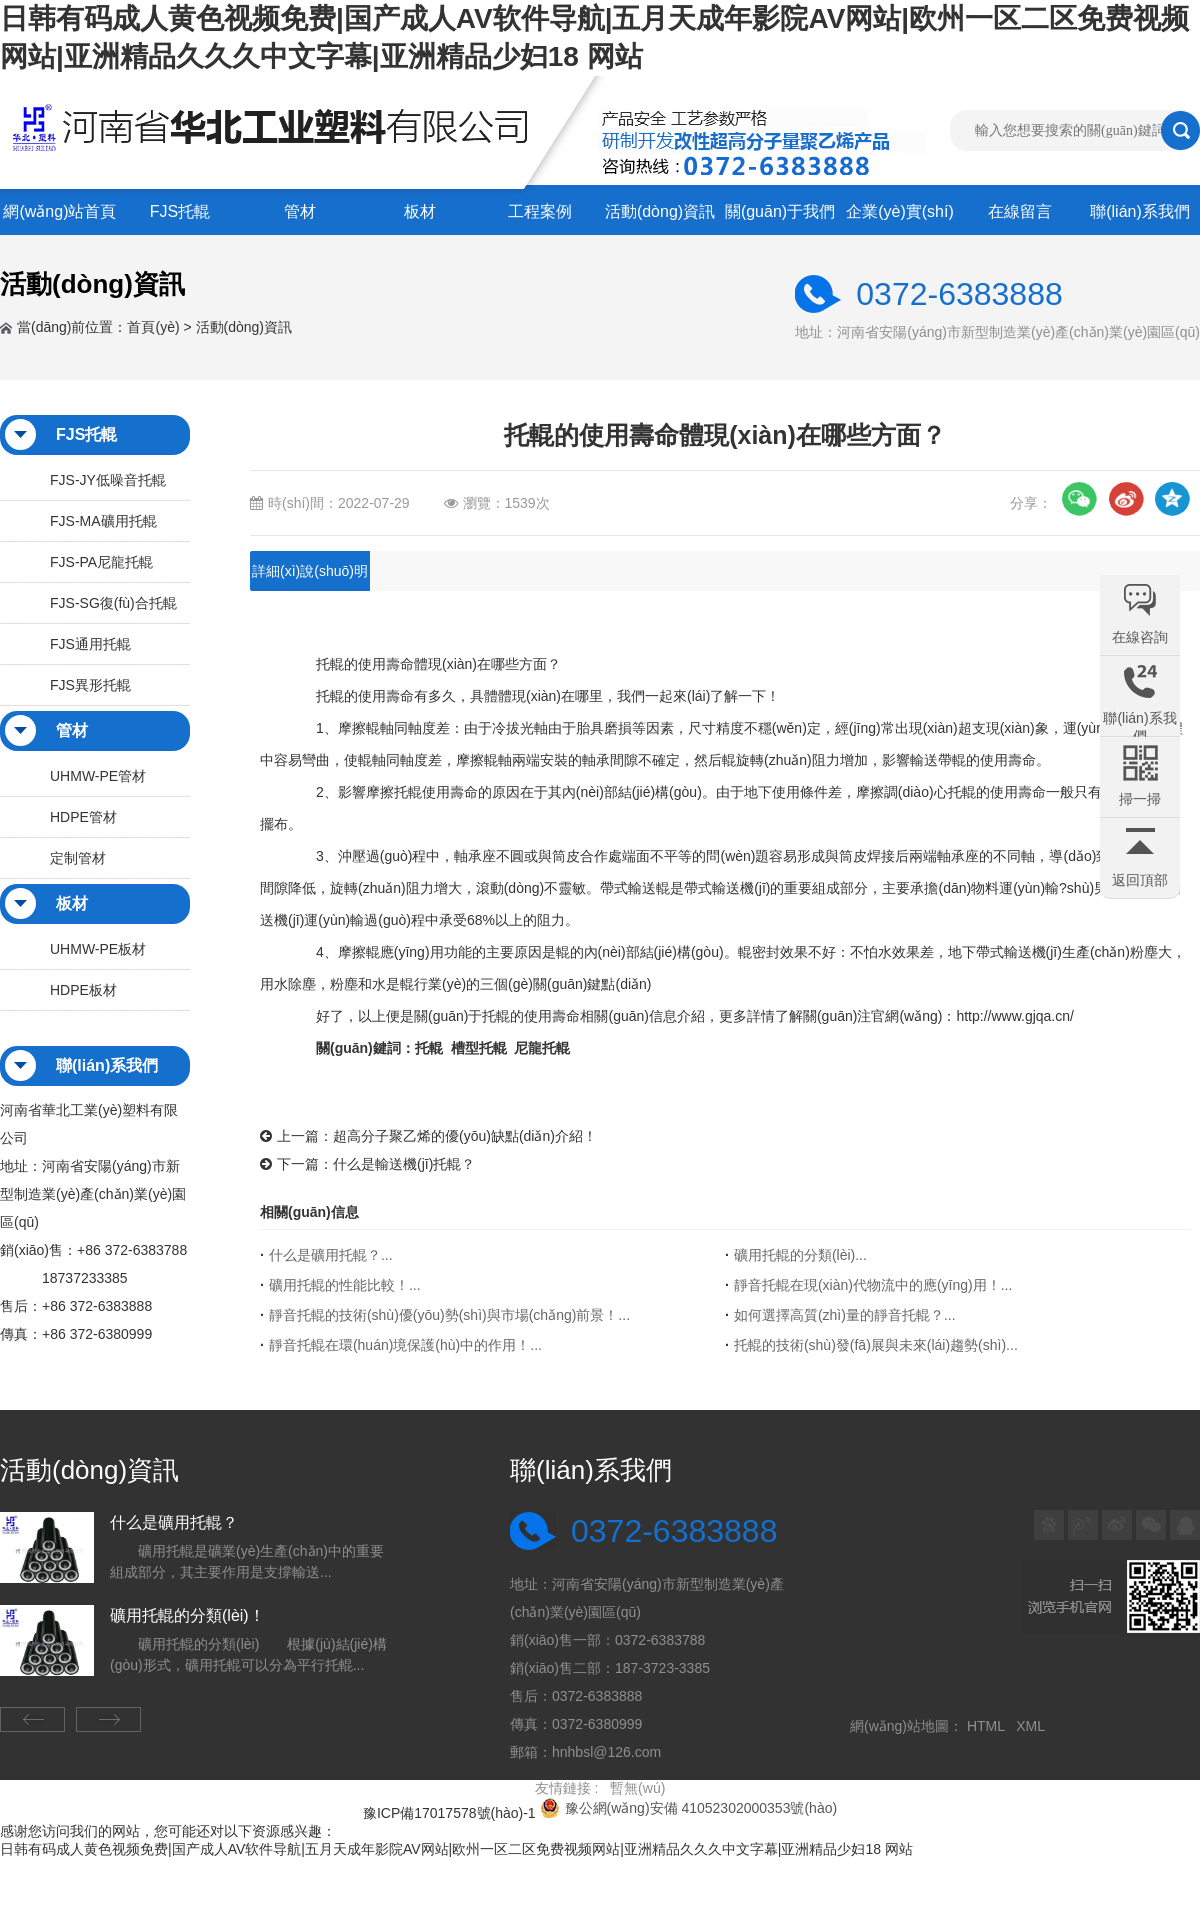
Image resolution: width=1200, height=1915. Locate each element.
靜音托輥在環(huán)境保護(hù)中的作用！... (405, 1345)
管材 (300, 211)
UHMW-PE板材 (98, 949)
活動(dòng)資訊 (660, 211)
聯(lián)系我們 (1140, 211)
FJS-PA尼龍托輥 (101, 562)
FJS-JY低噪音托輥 (108, 480)
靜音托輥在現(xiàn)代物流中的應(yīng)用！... (873, 1285)
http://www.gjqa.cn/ (1015, 1016)
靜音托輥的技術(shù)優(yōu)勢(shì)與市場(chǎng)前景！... (449, 1315)
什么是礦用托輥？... (331, 1255)
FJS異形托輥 (90, 685)
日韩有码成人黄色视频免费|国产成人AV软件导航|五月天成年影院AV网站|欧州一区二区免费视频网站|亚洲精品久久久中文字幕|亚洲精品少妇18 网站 (456, 1849)
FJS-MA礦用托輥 (103, 521)
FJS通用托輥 (90, 644)
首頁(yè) (153, 327)
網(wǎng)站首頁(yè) (59, 218)
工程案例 (540, 211)
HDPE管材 (83, 817)
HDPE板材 (83, 990)
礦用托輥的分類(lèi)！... (800, 1255)
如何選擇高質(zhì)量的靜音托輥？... (845, 1315)
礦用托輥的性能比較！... (345, 1285)
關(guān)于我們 (780, 211)
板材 (420, 211)
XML (1034, 1726)
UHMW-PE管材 (98, 776)
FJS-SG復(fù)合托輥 (113, 603)
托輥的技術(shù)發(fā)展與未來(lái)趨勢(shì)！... (876, 1345)
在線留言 (1020, 211)
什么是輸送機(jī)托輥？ (404, 1164)
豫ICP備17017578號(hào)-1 (449, 1813)
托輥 (330, 696)
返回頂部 (1140, 880)
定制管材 (78, 858)
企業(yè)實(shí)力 (900, 218)
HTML (989, 1726)
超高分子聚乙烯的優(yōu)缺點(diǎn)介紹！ (465, 1136)
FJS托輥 (180, 211)
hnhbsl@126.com (606, 1752)
